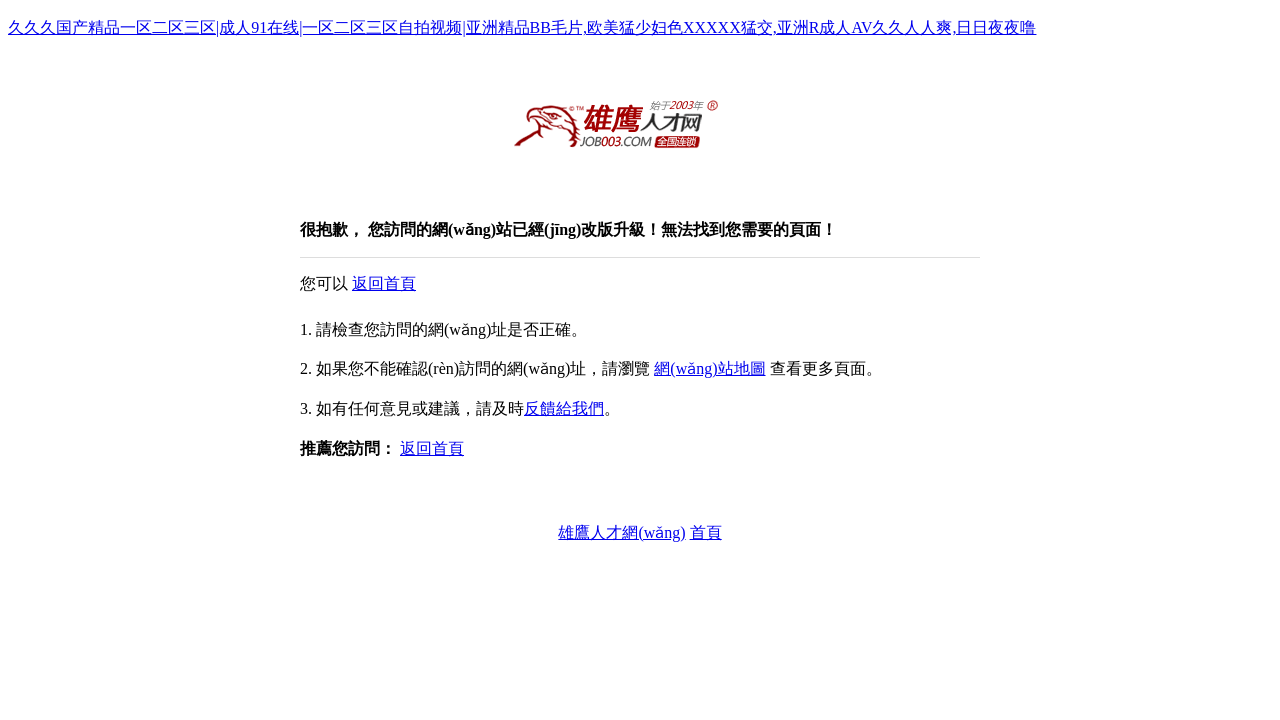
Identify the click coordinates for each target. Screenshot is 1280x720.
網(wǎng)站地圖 (709, 368)
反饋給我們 (564, 408)
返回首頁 (384, 283)
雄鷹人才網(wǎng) (621, 532)
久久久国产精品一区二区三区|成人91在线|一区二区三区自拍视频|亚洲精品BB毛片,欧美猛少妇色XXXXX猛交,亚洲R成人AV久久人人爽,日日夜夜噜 (522, 27)
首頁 (706, 532)
